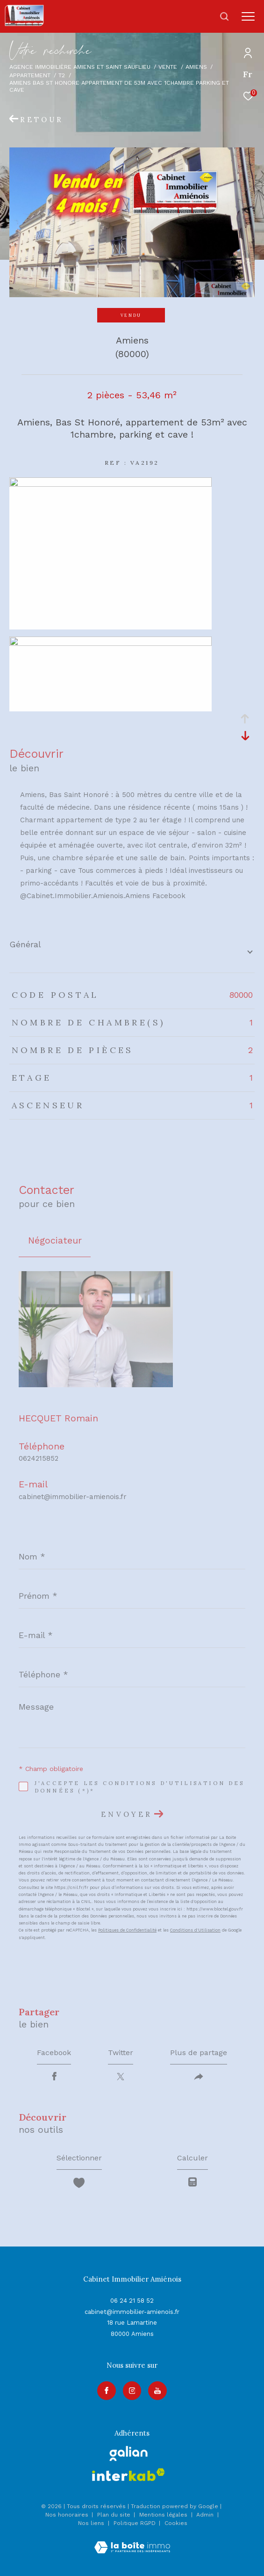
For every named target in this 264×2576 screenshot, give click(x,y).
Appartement (29, 75)
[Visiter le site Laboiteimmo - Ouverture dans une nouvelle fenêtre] (132, 2541)
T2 (61, 75)
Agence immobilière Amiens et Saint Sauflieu (79, 66)
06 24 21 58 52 (132, 2300)
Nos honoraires (66, 2514)
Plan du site (114, 2514)
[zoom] (110, 484)
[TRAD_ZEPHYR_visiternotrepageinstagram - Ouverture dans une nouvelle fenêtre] (132, 2390)
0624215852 (38, 1458)
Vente (167, 66)
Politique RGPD (135, 2523)
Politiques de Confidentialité (127, 1930)
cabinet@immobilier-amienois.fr (73, 1497)
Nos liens (92, 2523)
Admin (205, 2514)
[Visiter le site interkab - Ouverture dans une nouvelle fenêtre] (128, 2474)
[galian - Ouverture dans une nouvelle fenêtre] (128, 2453)
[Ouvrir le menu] (248, 16)
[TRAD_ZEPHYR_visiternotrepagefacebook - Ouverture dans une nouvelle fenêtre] (106, 2390)
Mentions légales (164, 2514)
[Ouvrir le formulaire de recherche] (224, 16)
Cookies (175, 2523)
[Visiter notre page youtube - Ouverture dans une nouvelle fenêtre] (157, 2390)
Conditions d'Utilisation (195, 1930)
